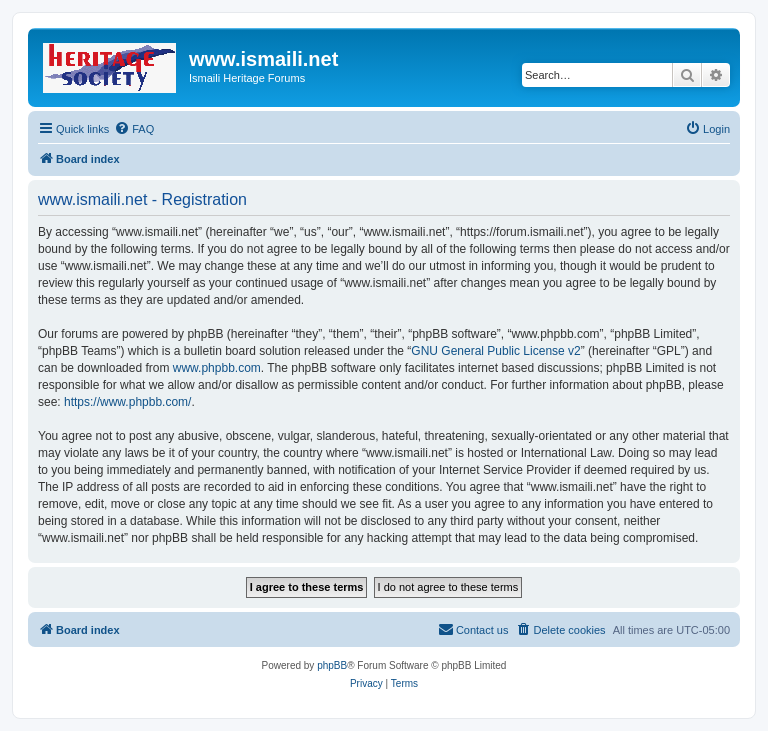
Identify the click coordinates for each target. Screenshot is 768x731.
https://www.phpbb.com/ (127, 402)
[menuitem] (134, 129)
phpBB (332, 665)
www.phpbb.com (217, 368)
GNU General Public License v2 (495, 351)
